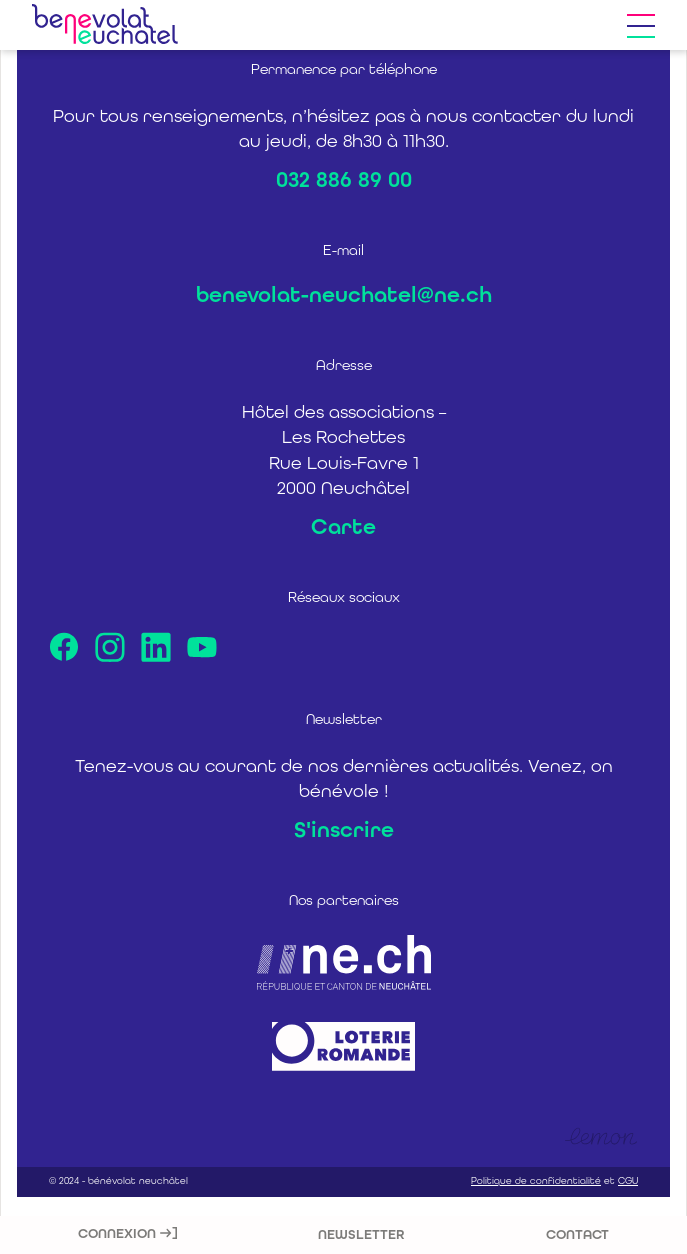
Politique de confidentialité (536, 1181)
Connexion (127, 1233)
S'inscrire (344, 830)
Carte (343, 527)
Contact (577, 1234)
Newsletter (361, 1234)
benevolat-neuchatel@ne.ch (344, 295)
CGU (628, 1181)
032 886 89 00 (344, 180)
